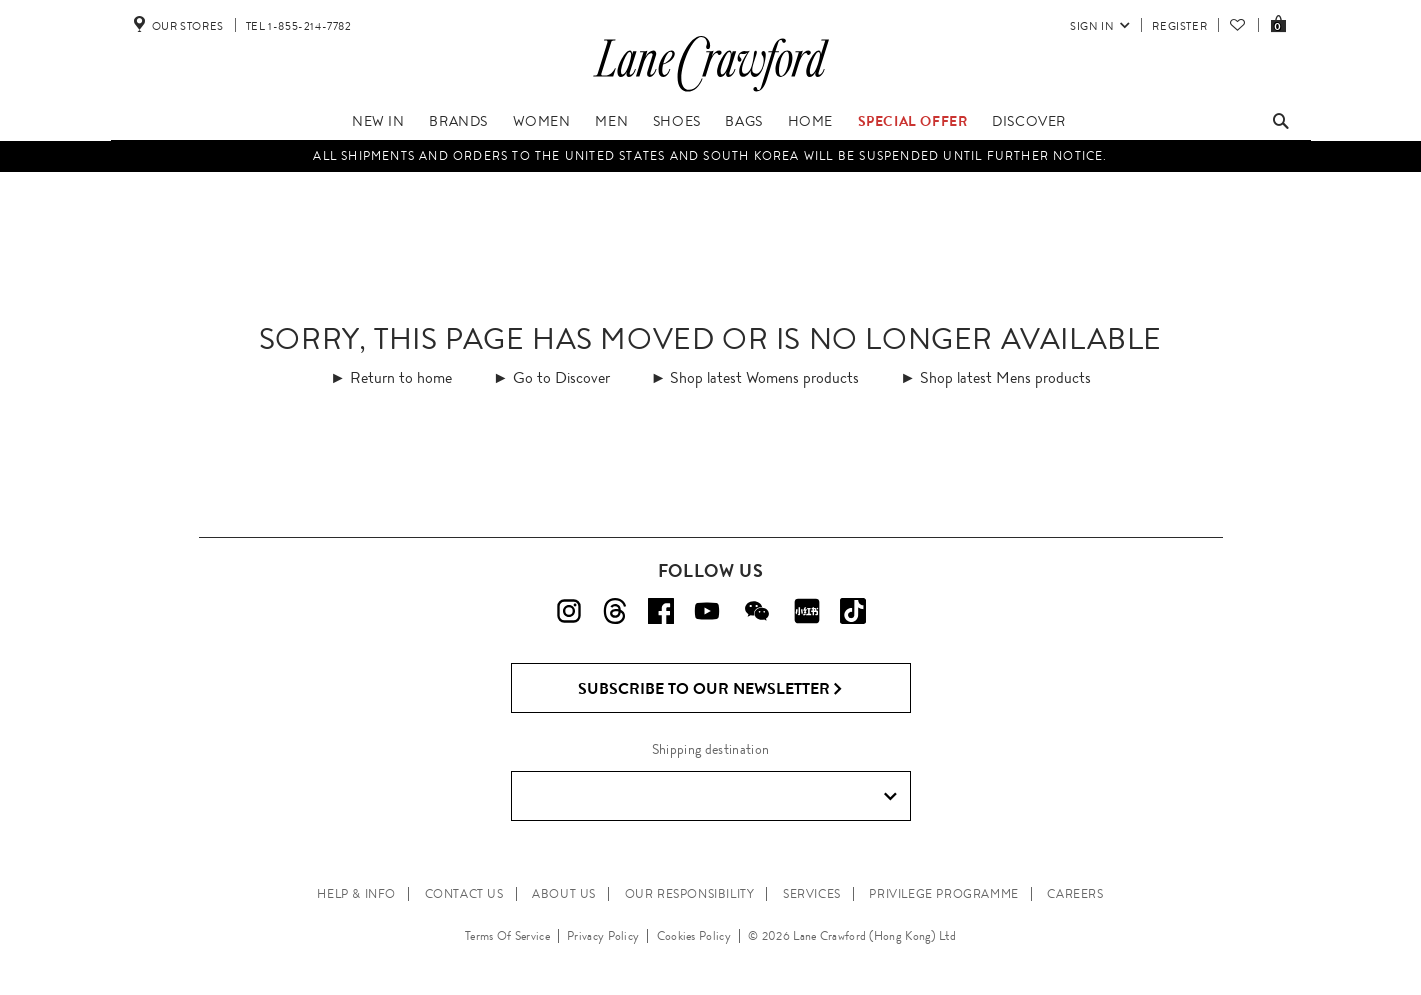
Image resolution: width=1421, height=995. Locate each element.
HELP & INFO (356, 894)
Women (542, 121)
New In (378, 121)
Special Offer (913, 121)
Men (611, 121)
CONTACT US (464, 894)
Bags (743, 121)
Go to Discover (561, 377)
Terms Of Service (507, 936)
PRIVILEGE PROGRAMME (943, 894)
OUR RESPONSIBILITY (690, 894)
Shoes (677, 121)
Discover (1029, 121)
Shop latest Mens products (1005, 377)
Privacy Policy (603, 936)
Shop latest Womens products (764, 377)
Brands (458, 121)
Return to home (401, 377)
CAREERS (1075, 894)
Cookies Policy (694, 936)
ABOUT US (564, 894)
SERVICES (812, 894)
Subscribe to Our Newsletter (710, 689)
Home (810, 121)
